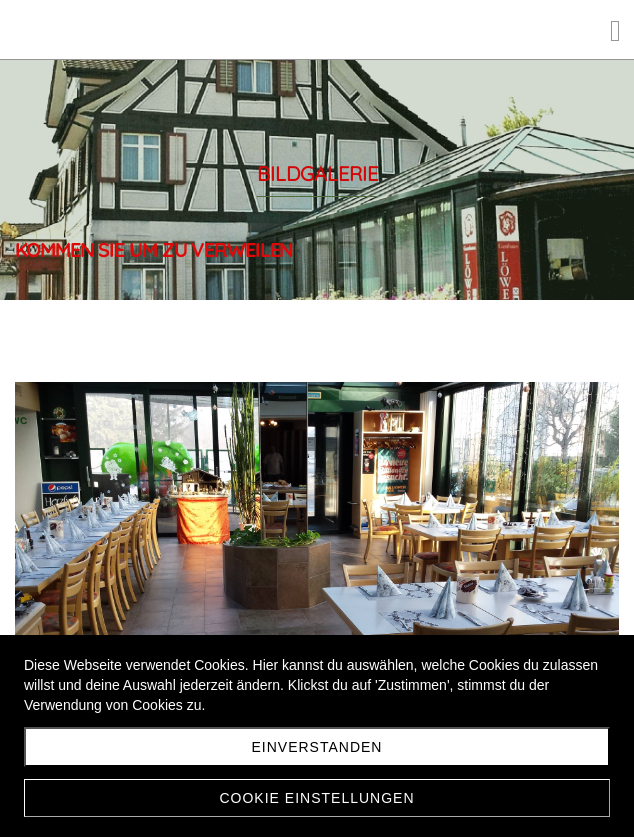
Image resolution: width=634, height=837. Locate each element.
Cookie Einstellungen (316, 798)
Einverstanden (317, 747)
